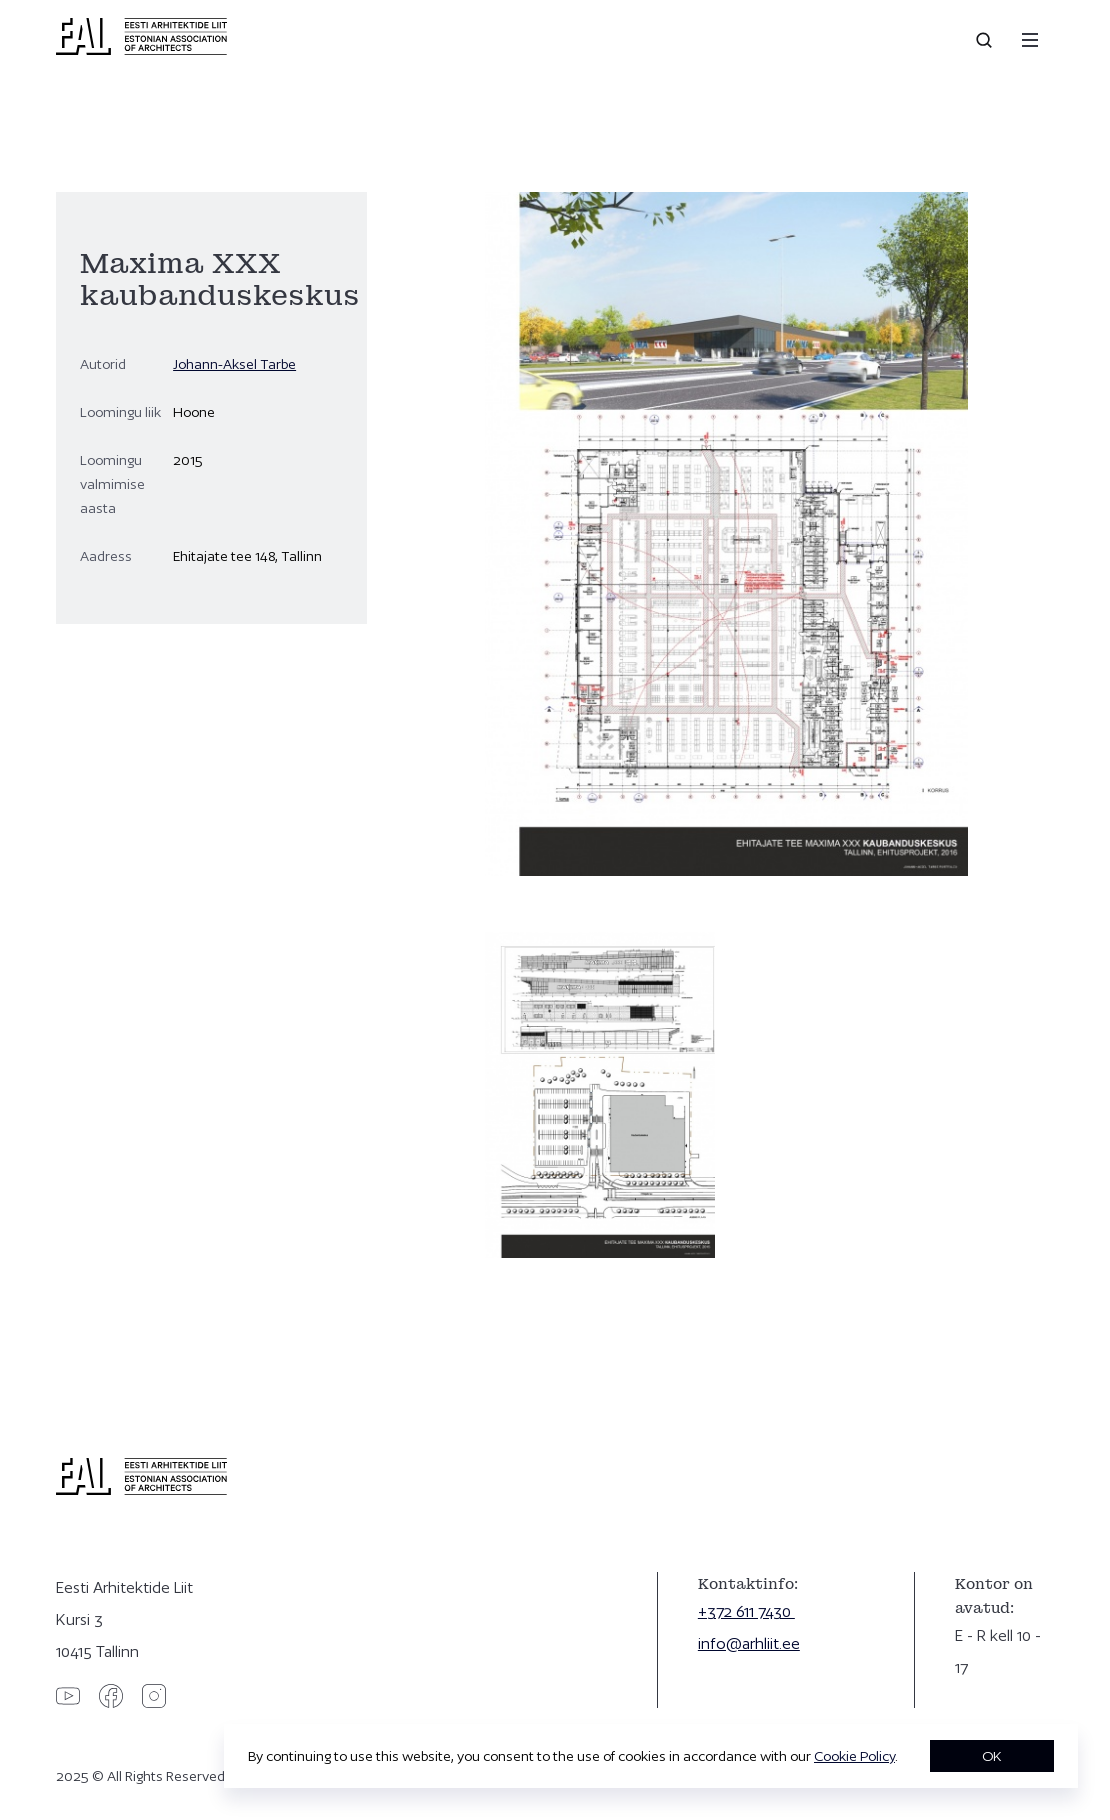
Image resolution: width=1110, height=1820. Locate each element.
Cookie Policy (854, 1756)
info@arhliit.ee (749, 1643)
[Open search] (986, 40)
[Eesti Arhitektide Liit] (141, 50)
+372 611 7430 (746, 1611)
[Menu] (1030, 40)
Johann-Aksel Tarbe (234, 364)
